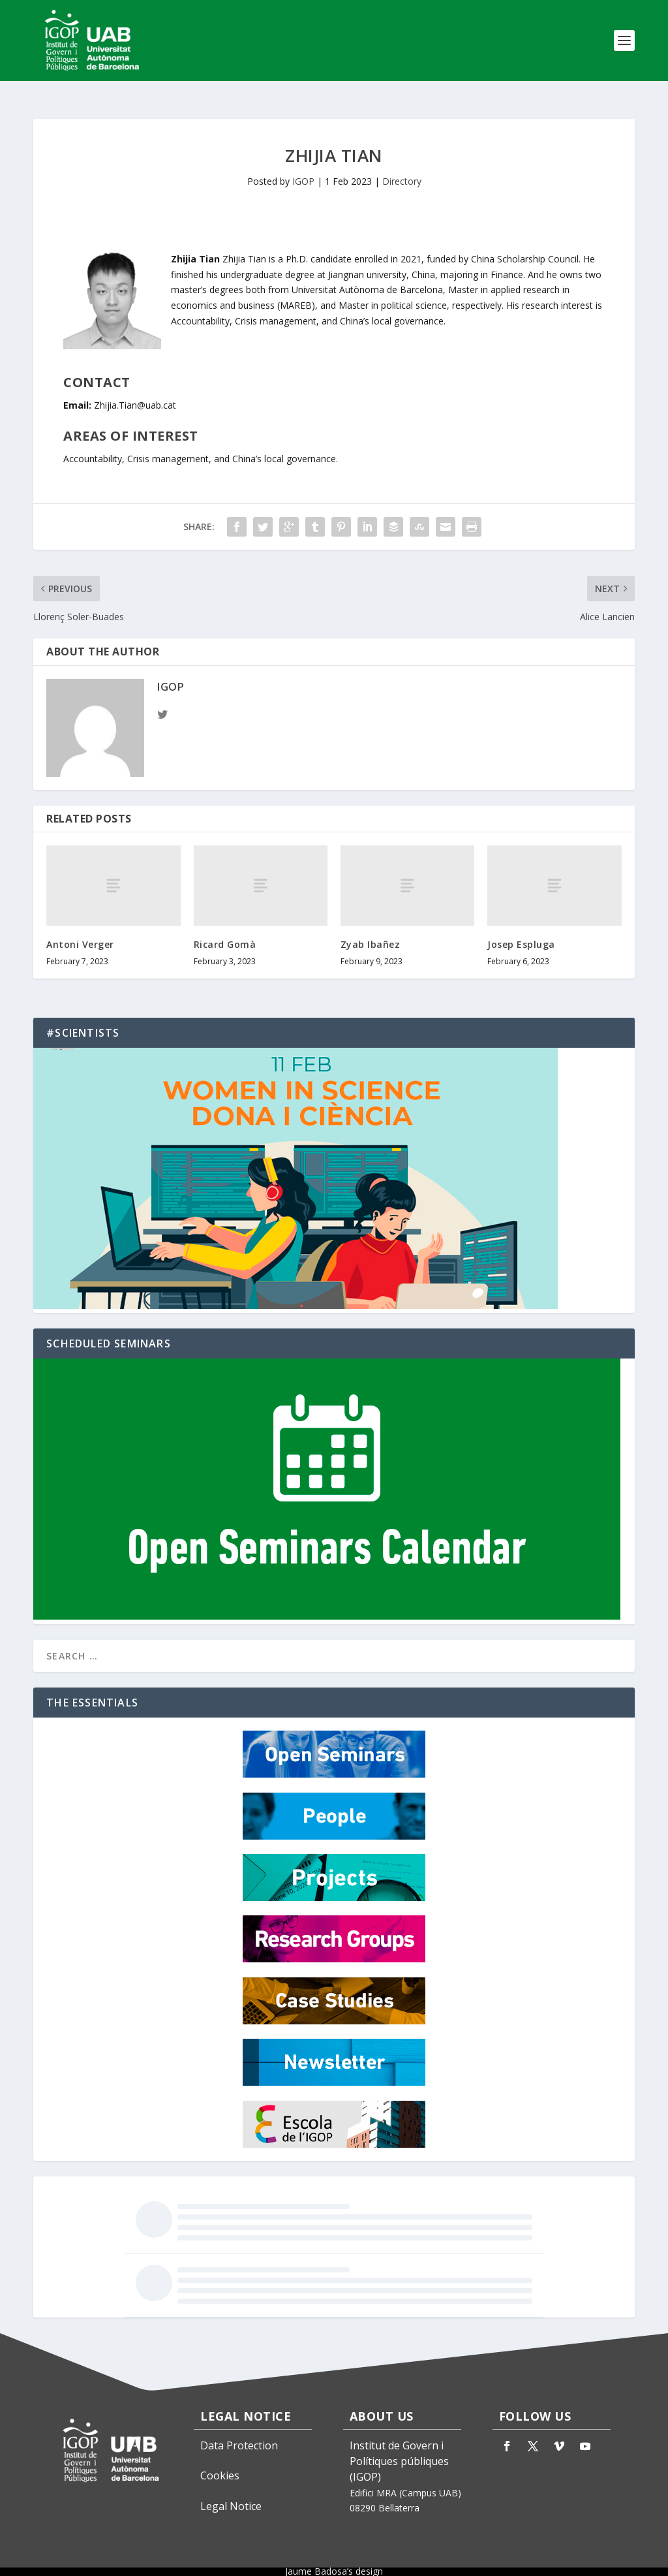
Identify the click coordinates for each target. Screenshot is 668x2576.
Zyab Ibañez (371, 932)
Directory (401, 169)
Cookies (219, 2464)
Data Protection (239, 2434)
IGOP (303, 169)
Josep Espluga (521, 932)
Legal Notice (231, 2494)
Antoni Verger (80, 932)
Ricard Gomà (225, 932)
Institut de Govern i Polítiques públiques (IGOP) (399, 2449)
